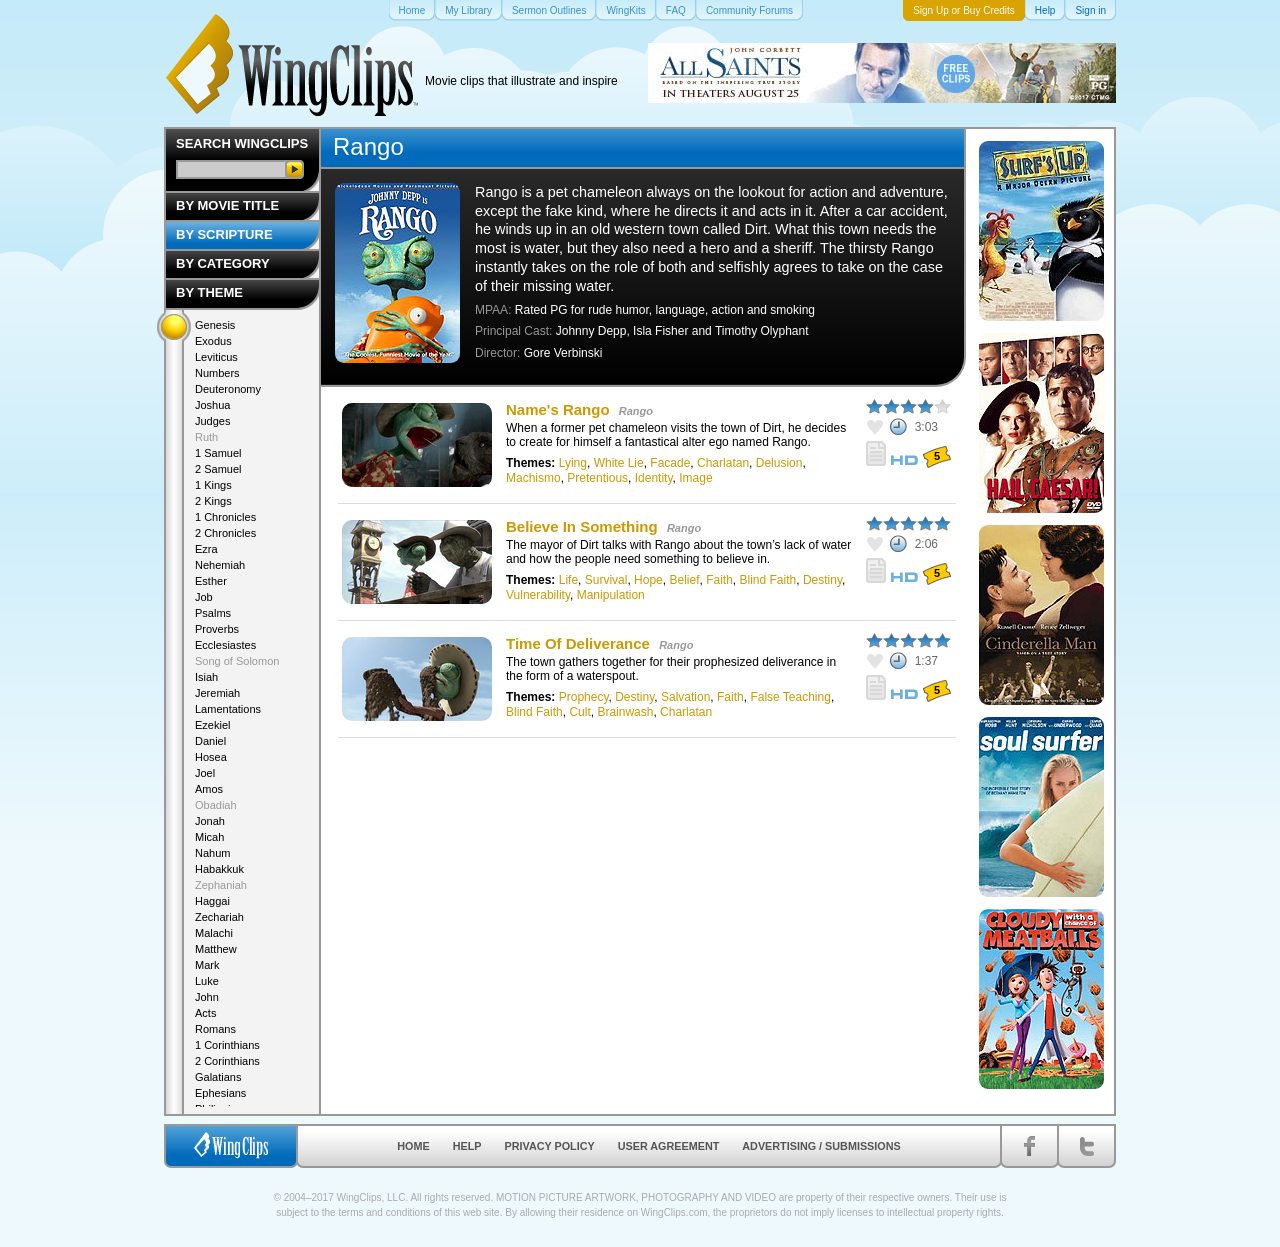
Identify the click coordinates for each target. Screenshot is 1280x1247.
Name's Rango (558, 409)
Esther (211, 581)
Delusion (779, 463)
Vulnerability (538, 595)
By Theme (209, 292)
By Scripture (224, 234)
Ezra (206, 549)
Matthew (216, 949)
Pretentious (597, 478)
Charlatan (723, 463)
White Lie (619, 463)
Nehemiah (220, 565)
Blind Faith (768, 580)
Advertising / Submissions (821, 1146)
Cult (579, 712)
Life (568, 580)
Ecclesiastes (225, 645)
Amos (209, 789)
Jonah (210, 821)
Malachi (214, 933)
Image (695, 478)
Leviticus (216, 357)
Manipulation (611, 595)
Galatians (218, 1077)
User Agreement (669, 1146)
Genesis (215, 325)
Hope (648, 580)
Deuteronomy (228, 389)
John (207, 997)
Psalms (213, 613)
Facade (670, 463)
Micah (209, 837)
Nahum (212, 853)
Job (204, 597)
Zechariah (219, 917)
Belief (684, 580)
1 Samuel (218, 453)
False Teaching (790, 697)
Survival (606, 580)
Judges (212, 421)
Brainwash (625, 712)
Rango (636, 411)
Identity (654, 478)
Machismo (533, 478)
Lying (573, 463)
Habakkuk (219, 869)
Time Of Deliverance (578, 643)
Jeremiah (217, 693)
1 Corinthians (227, 1045)
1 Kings (213, 485)
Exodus (213, 341)
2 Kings (213, 501)
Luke (207, 981)
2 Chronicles (225, 533)
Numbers (217, 373)
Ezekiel (212, 725)
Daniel (210, 741)
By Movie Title (227, 205)
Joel (205, 773)
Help (467, 1146)
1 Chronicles (225, 517)
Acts (205, 1013)
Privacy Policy (550, 1146)
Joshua (212, 405)
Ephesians (220, 1093)
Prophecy (584, 697)
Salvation (685, 697)
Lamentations (228, 709)
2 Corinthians (227, 1061)
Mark (207, 965)
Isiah (206, 677)
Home (413, 1146)
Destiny (822, 580)
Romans (215, 1029)
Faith (719, 580)
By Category (223, 263)
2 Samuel (218, 469)
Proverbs (217, 629)
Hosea (211, 757)
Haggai (212, 901)
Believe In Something (582, 526)
